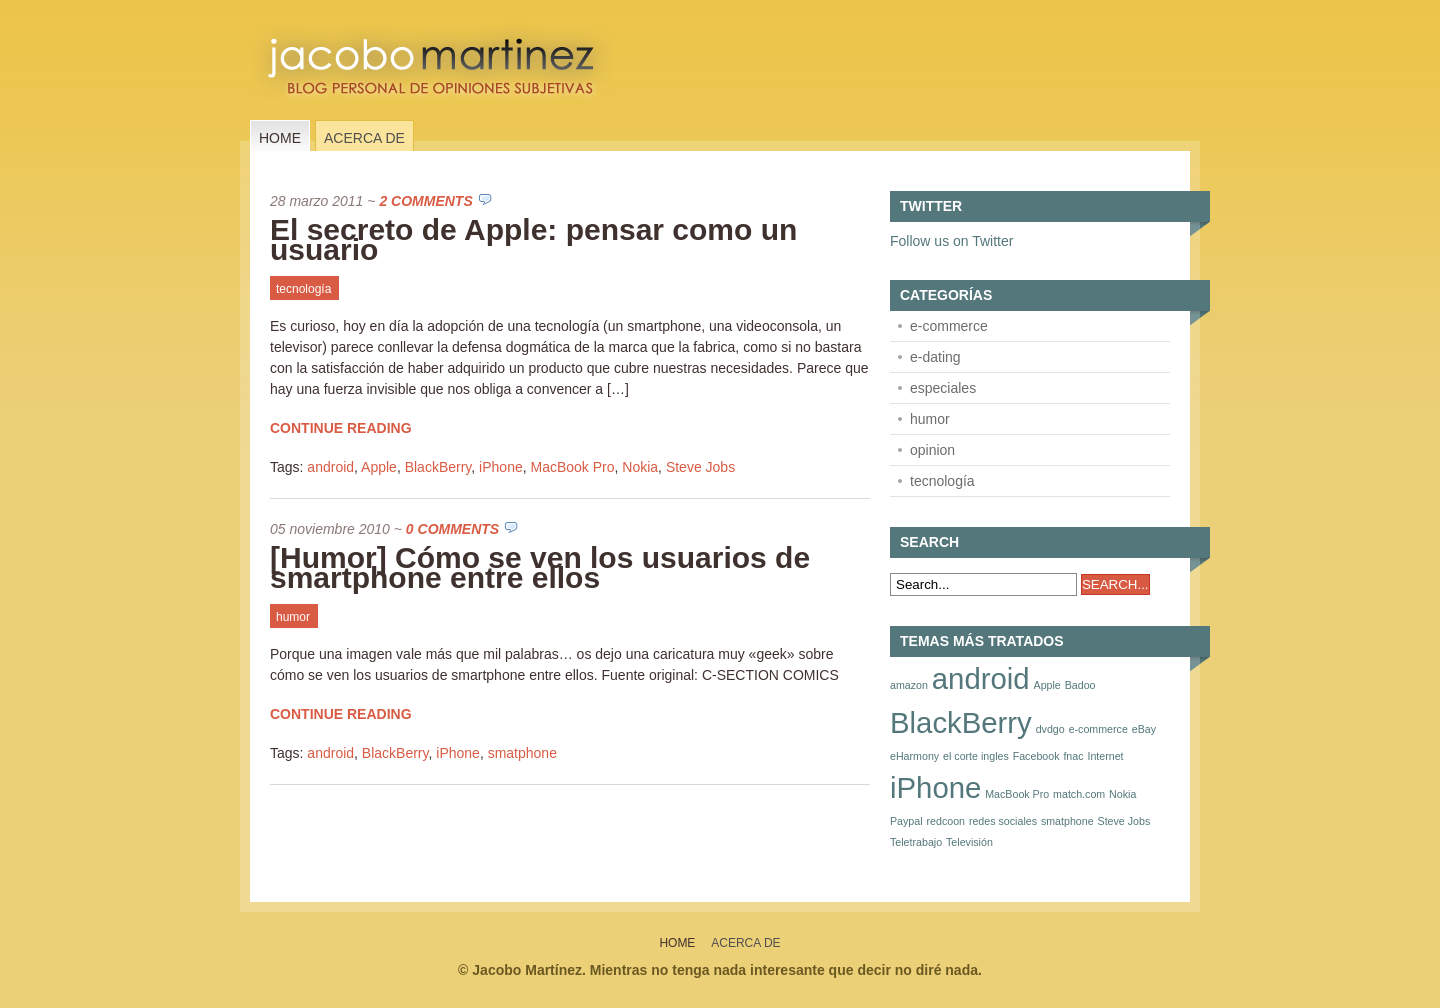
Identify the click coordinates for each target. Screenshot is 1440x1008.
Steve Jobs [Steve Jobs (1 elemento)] (1124, 821)
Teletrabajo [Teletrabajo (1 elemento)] (916, 842)
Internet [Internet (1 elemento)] (1105, 756)
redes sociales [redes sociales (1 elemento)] (1003, 821)
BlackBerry (438, 467)
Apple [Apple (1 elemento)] (1047, 685)
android (330, 467)
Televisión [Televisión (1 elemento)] (969, 842)
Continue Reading (341, 428)
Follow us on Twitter (951, 241)
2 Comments (425, 201)
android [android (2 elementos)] (981, 678)
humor (293, 617)
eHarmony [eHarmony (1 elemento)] (914, 756)
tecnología (303, 289)
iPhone (501, 467)
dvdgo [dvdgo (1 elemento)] (1050, 729)
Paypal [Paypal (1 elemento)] (906, 821)
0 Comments (452, 529)
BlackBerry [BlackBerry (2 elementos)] (961, 722)
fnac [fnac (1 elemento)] (1073, 756)
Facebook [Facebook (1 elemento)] (1036, 756)
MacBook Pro (572, 467)
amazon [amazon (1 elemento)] (909, 685)
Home (280, 138)
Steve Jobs (700, 467)
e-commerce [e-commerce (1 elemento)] (1098, 729)
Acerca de (364, 138)
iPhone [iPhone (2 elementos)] (935, 787)
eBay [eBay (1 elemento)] (1144, 729)
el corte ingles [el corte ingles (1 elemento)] (976, 756)
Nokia (640, 467)
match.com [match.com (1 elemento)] (1079, 794)
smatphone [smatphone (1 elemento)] (1067, 821)
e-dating (935, 357)
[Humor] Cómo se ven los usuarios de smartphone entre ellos (540, 567)
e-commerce (949, 326)
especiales (943, 388)
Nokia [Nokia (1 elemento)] (1122, 794)
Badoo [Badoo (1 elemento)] (1080, 685)
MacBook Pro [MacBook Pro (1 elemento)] (1017, 794)
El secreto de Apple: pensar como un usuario (533, 239)
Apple (379, 467)
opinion (932, 450)
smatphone (522, 753)
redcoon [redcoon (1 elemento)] (945, 821)
